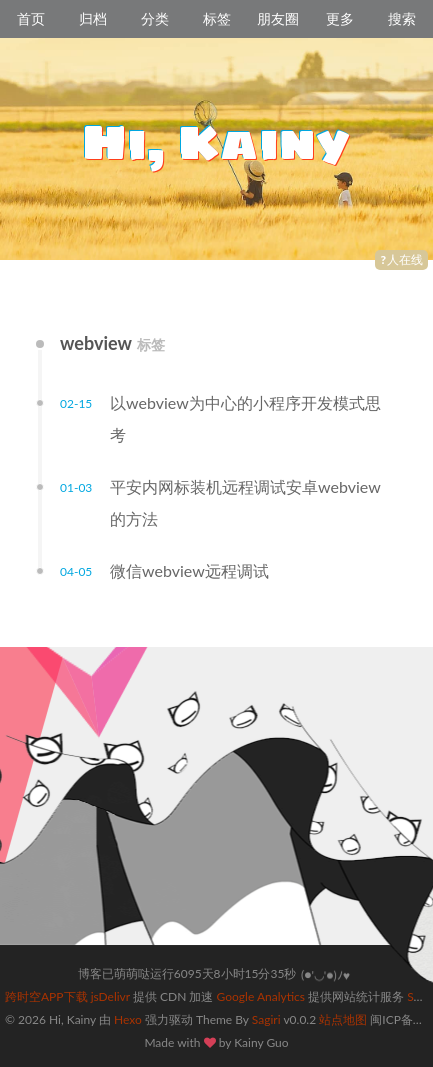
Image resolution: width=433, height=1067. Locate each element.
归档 (93, 18)
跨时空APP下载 (46, 996)
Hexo (128, 1019)
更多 (340, 18)
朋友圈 (278, 18)
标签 (217, 18)
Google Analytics (261, 996)
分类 (155, 18)
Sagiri (266, 1019)
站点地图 (343, 1019)
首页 (31, 18)
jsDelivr (110, 996)
